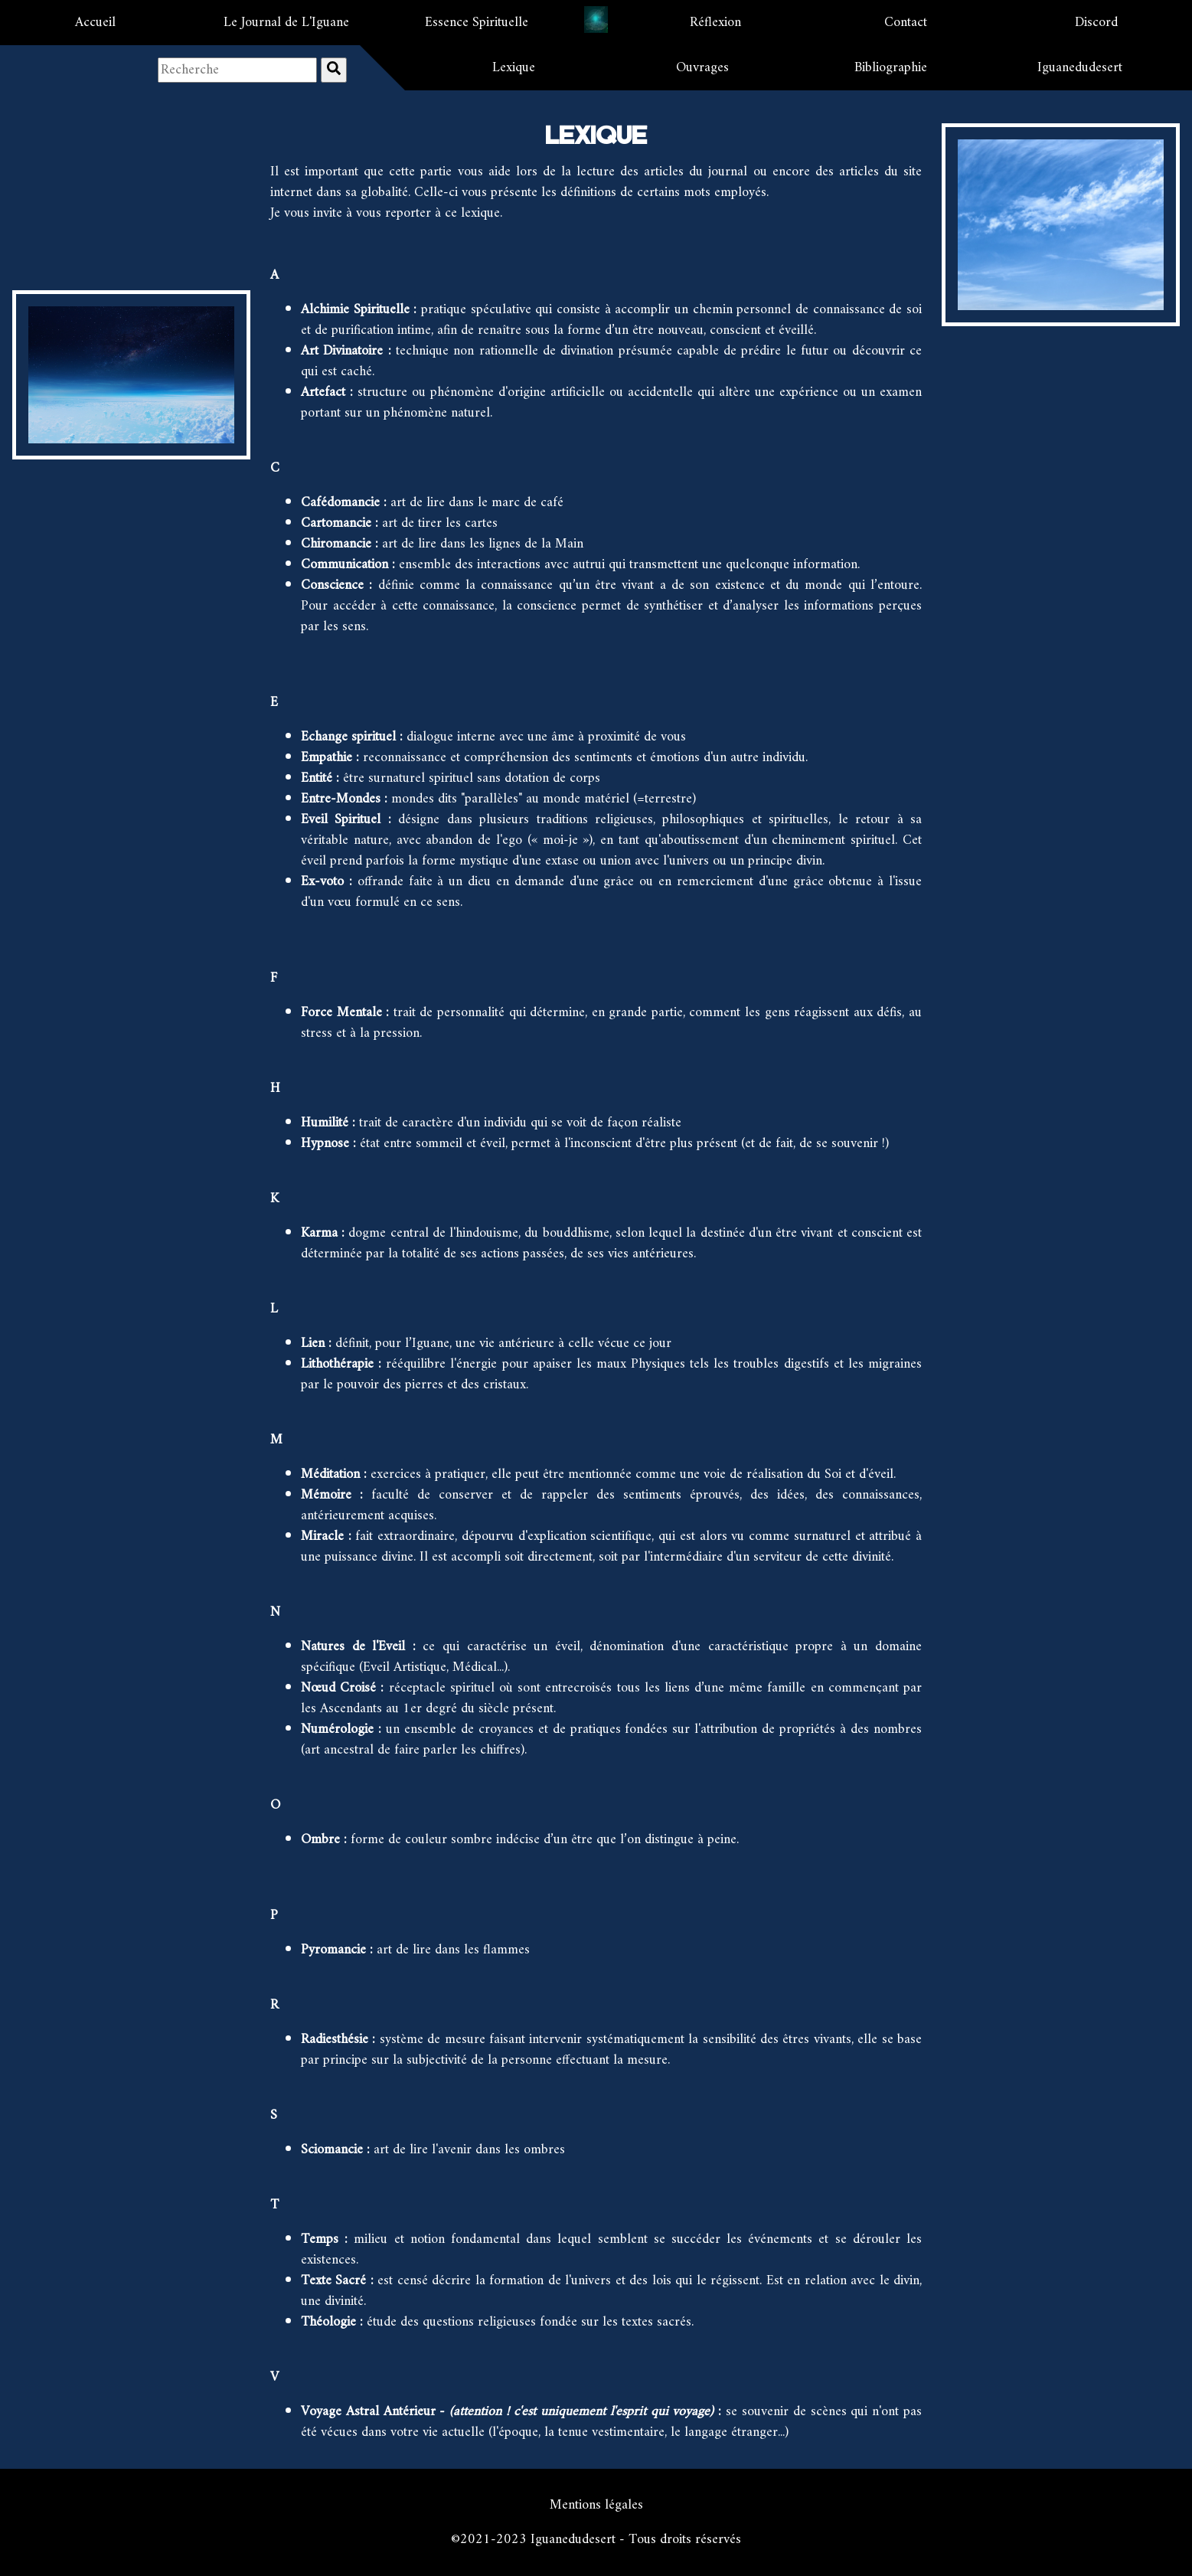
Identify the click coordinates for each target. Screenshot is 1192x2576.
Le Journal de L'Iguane (286, 22)
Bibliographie (890, 68)
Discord (1096, 22)
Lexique (513, 68)
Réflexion (715, 22)
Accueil (95, 22)
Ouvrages (702, 68)
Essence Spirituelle (476, 22)
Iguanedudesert (1079, 68)
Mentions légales (596, 2505)
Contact (905, 22)
